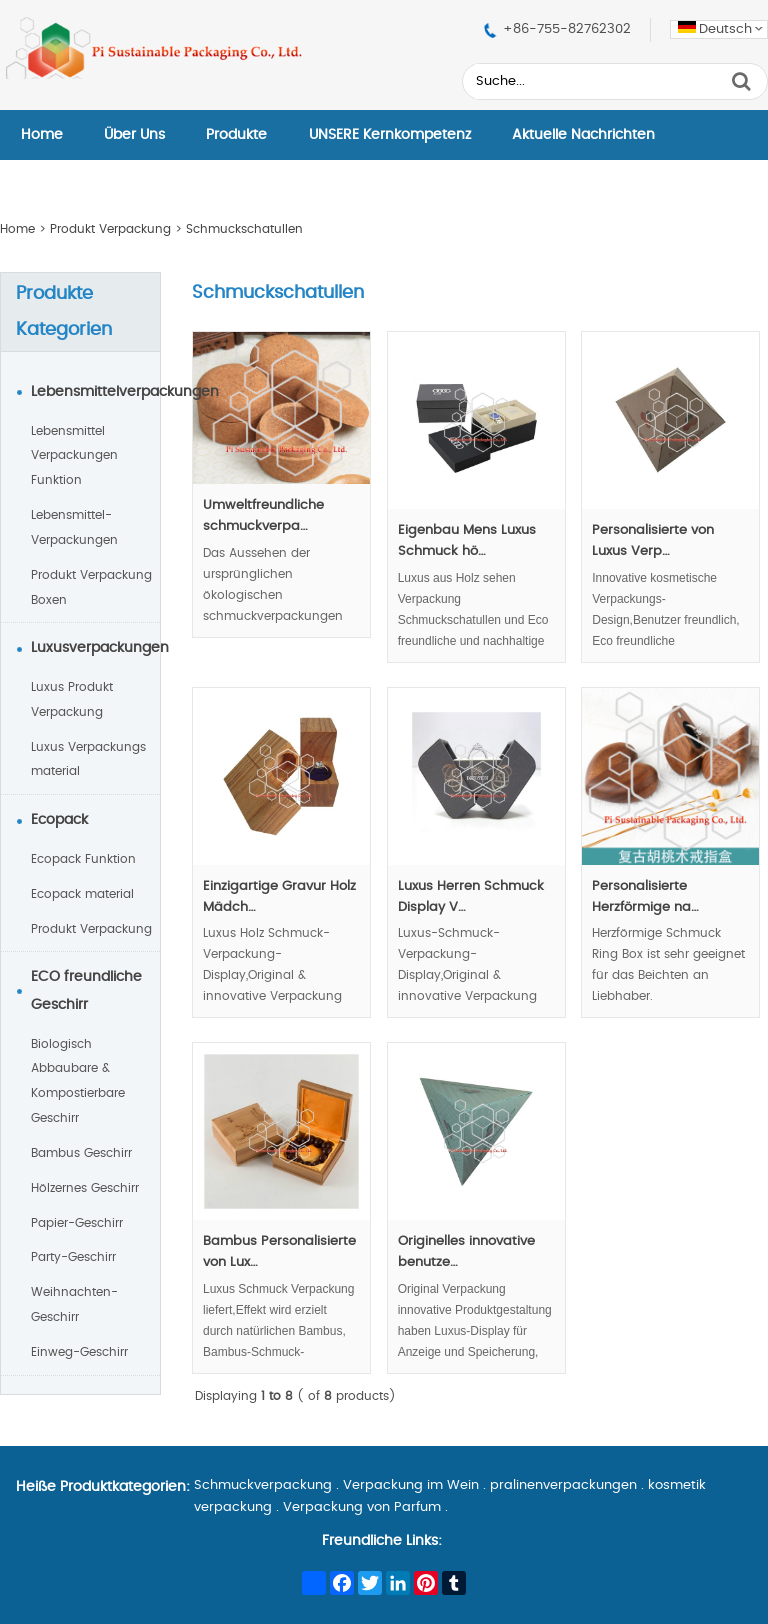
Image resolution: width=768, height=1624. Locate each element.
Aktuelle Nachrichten (583, 135)
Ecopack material (82, 894)
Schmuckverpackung (263, 1485)
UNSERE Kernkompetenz (390, 135)
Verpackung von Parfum (362, 1507)
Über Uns (134, 135)
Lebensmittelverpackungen (95, 392)
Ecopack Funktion (83, 859)
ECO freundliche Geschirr (86, 991)
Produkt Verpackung (110, 229)
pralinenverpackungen (563, 1485)
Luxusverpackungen (95, 648)
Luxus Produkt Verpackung (72, 699)
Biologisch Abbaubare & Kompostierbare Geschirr (78, 1081)
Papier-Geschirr (77, 1223)
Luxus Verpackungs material (88, 759)
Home (42, 135)
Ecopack (59, 820)
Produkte (236, 135)
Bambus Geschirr (81, 1153)
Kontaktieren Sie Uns (91, 185)
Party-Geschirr (73, 1257)
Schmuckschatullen (244, 229)
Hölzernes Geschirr (85, 1188)
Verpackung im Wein (411, 1485)
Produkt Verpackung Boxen (91, 587)
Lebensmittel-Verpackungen (74, 527)
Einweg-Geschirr (79, 1352)
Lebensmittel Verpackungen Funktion (74, 456)
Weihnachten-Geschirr (74, 1304)
